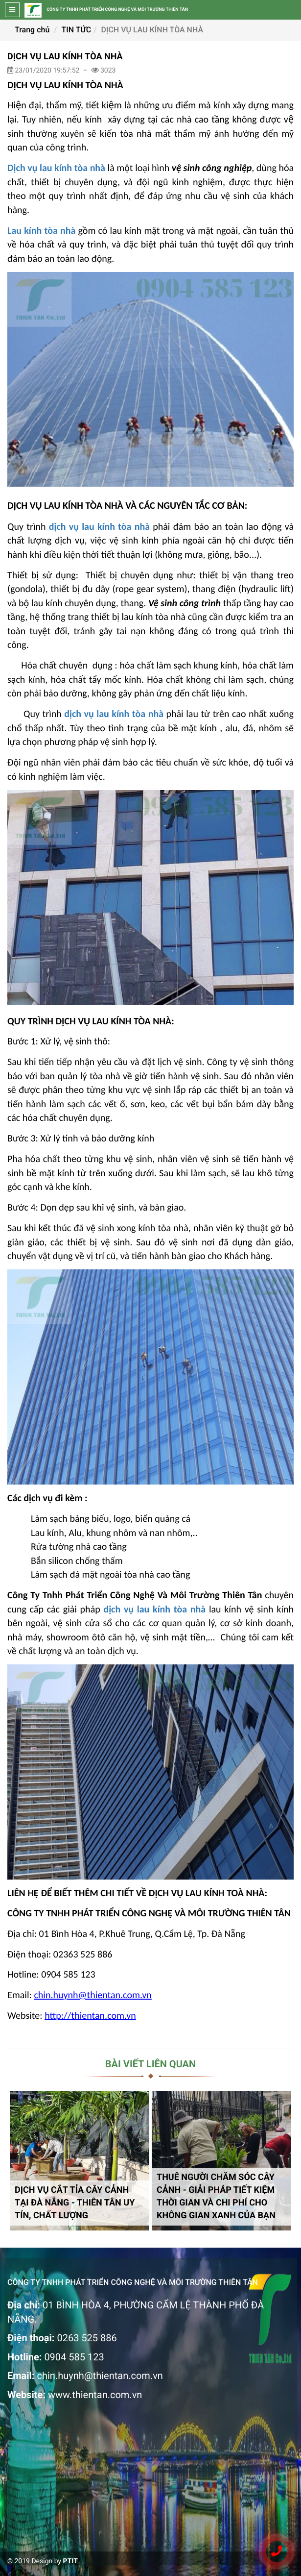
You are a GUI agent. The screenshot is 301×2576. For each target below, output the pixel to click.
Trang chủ (32, 29)
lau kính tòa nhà (171, 1609)
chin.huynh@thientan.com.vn (99, 2375)
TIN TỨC (77, 29)
